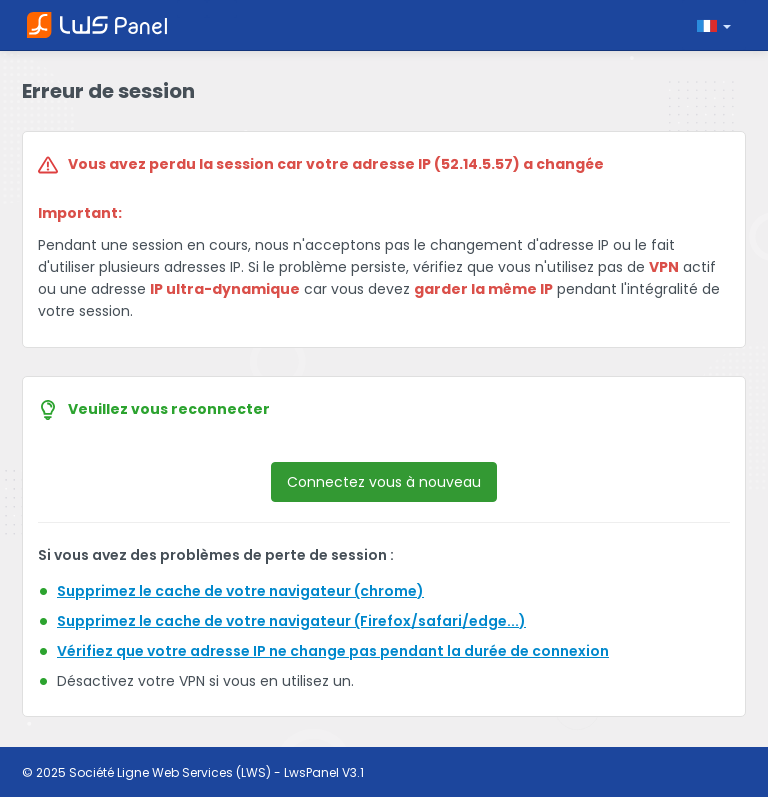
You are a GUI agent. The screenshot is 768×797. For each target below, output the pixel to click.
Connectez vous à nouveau (384, 482)
